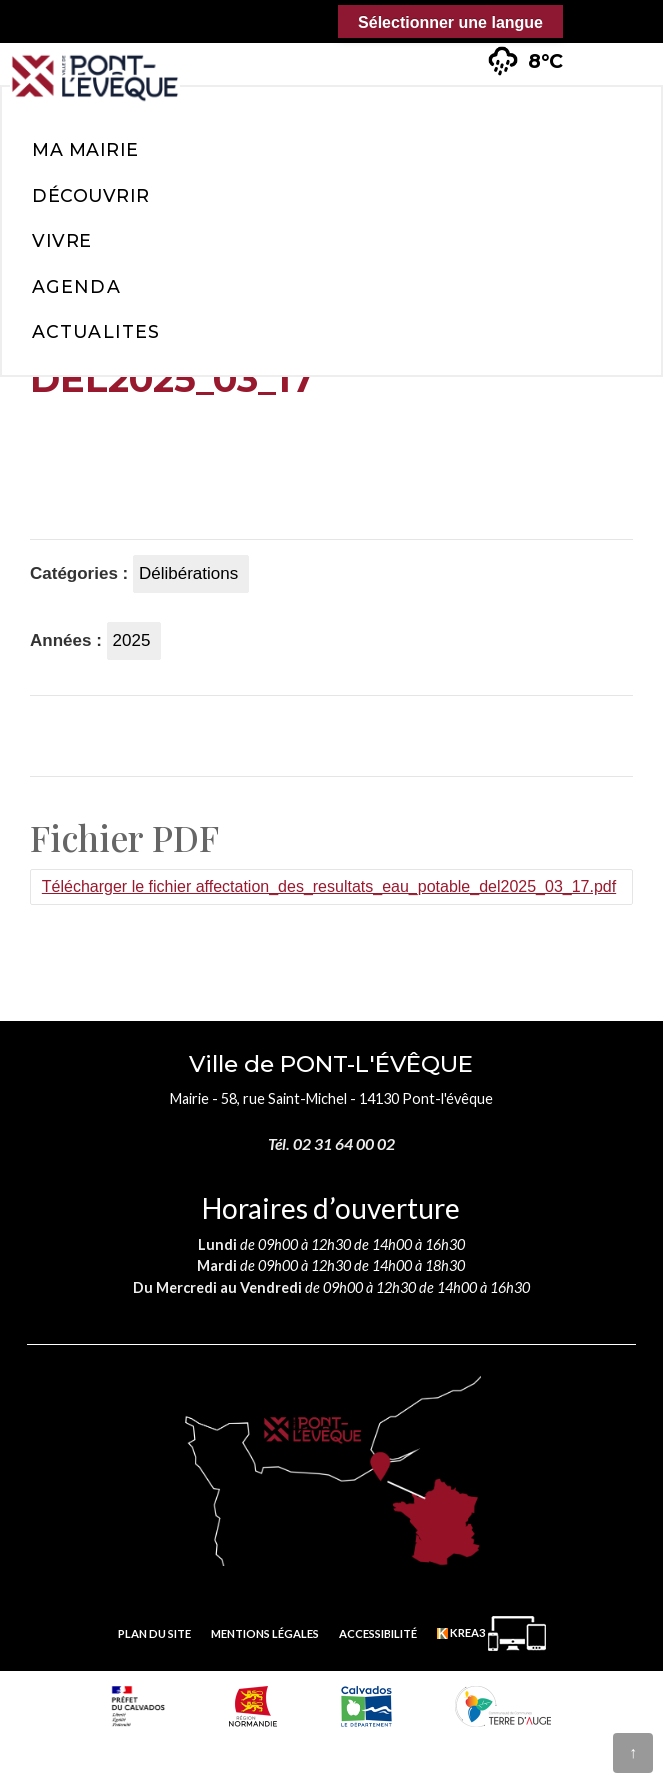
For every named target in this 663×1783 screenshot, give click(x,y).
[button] (614, 49)
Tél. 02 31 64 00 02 (331, 1143)
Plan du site (154, 1633)
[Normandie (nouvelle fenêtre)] (253, 1706)
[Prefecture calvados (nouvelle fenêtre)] (138, 1706)
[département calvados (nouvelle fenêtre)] (366, 1706)
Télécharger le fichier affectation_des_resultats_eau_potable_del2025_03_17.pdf (329, 886)
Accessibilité (378, 1633)
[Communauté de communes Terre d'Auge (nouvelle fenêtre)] (503, 1706)
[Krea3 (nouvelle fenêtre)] (491, 1633)
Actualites (96, 331)
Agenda (76, 286)
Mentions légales (265, 1633)
